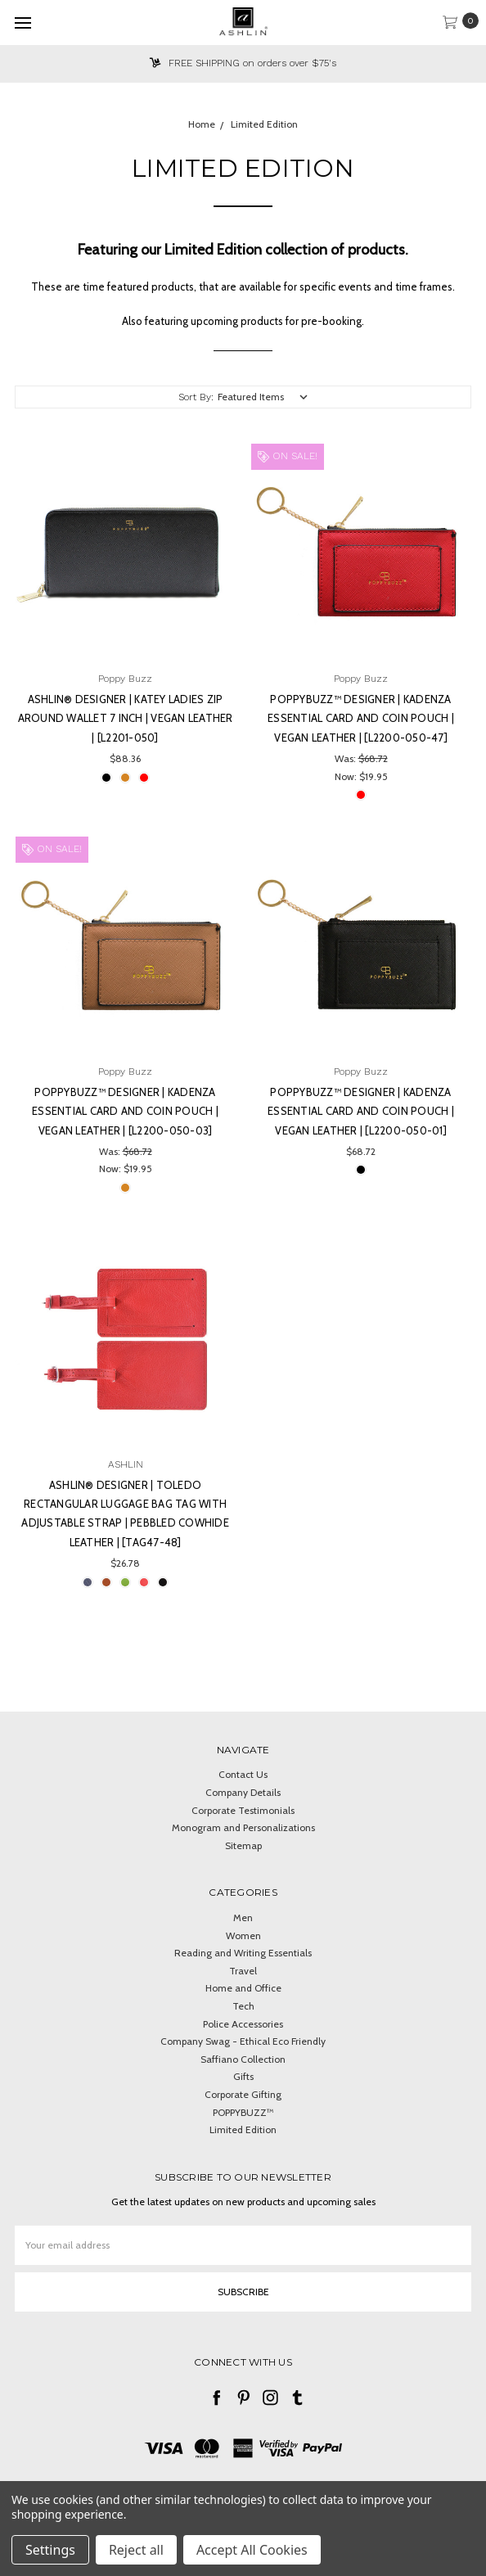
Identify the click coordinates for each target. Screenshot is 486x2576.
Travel (243, 1971)
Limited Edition (243, 2129)
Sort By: (196, 397)
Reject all (136, 2550)
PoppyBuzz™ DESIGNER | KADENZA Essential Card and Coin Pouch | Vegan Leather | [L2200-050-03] (125, 1111)
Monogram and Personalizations (243, 1827)
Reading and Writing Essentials (243, 1953)
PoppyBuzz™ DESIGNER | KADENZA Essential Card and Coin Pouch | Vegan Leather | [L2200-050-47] (361, 718)
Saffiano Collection (243, 2059)
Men (243, 1917)
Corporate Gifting (243, 2094)
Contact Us (243, 1774)
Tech (243, 2006)
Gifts (243, 2076)
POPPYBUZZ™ (243, 2112)
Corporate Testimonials (243, 1810)
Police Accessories (243, 2024)
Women (243, 1935)
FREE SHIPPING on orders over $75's (243, 63)
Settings (50, 2550)
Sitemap (243, 1845)
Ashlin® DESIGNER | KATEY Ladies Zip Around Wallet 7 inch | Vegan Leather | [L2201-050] (125, 718)
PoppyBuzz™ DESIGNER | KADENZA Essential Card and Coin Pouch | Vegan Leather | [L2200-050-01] (361, 1111)
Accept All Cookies (252, 2550)
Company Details (243, 1792)
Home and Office (243, 1988)
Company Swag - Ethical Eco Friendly (243, 2041)
